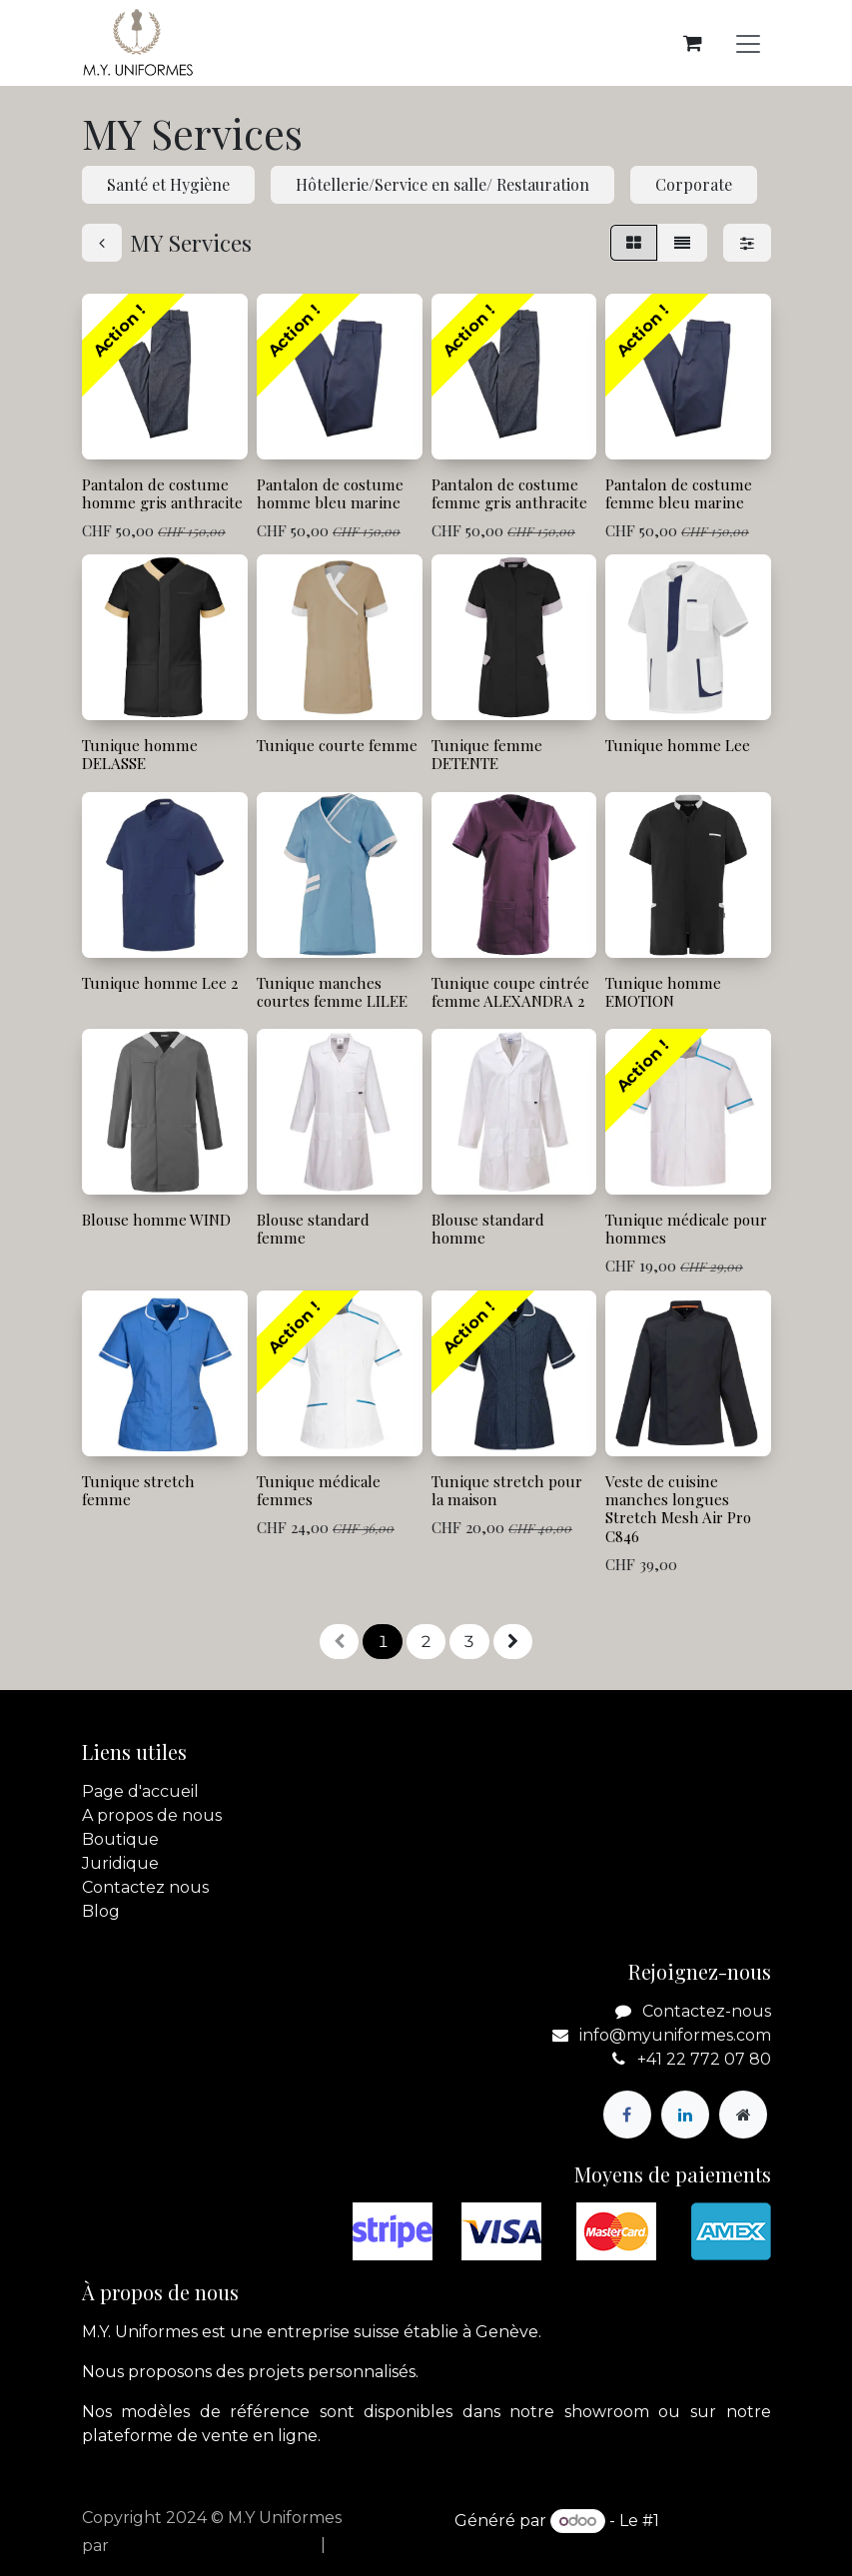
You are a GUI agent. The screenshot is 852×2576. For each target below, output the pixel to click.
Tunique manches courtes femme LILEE (331, 992)
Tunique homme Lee (677, 745)
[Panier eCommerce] (693, 43)
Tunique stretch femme (138, 1489)
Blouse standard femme (312, 1229)
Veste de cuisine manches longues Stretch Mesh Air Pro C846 (678, 1507)
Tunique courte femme (336, 745)
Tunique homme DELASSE (140, 754)
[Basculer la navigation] (748, 43)
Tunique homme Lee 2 (160, 983)
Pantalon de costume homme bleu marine (329, 493)
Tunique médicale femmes (318, 1489)
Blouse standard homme (486, 1229)
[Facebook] (627, 2115)
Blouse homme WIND (156, 1220)
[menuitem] (260, 2545)
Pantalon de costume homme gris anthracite (162, 493)
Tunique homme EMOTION (663, 992)
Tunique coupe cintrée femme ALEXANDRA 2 (509, 992)
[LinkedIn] (685, 2115)
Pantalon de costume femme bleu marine (678, 493)
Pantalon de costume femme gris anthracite (508, 493)
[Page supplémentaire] (743, 2115)
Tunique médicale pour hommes (686, 1229)
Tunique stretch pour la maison (505, 1489)
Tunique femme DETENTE (485, 754)
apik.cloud (154, 2545)
